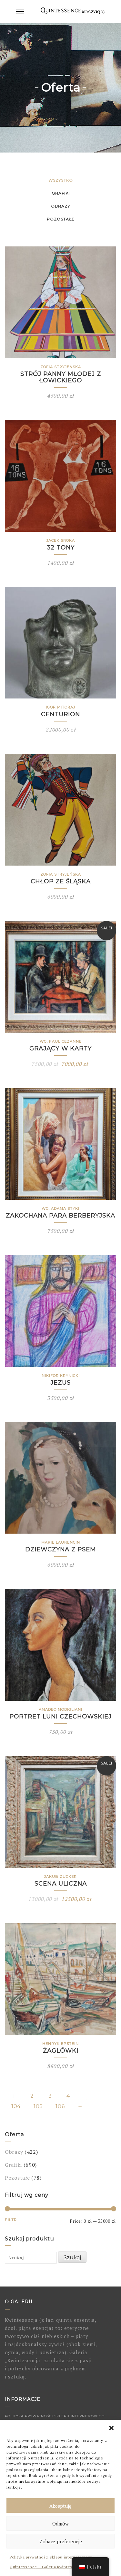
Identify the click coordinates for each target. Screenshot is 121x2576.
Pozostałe (61, 219)
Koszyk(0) (93, 11)
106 (60, 2106)
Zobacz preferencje (60, 2541)
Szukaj (72, 2257)
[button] (111, 2428)
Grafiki (61, 193)
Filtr (11, 2220)
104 (16, 2106)
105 (38, 2106)
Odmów (60, 2523)
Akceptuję (60, 2505)
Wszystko (60, 180)
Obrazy (60, 206)
